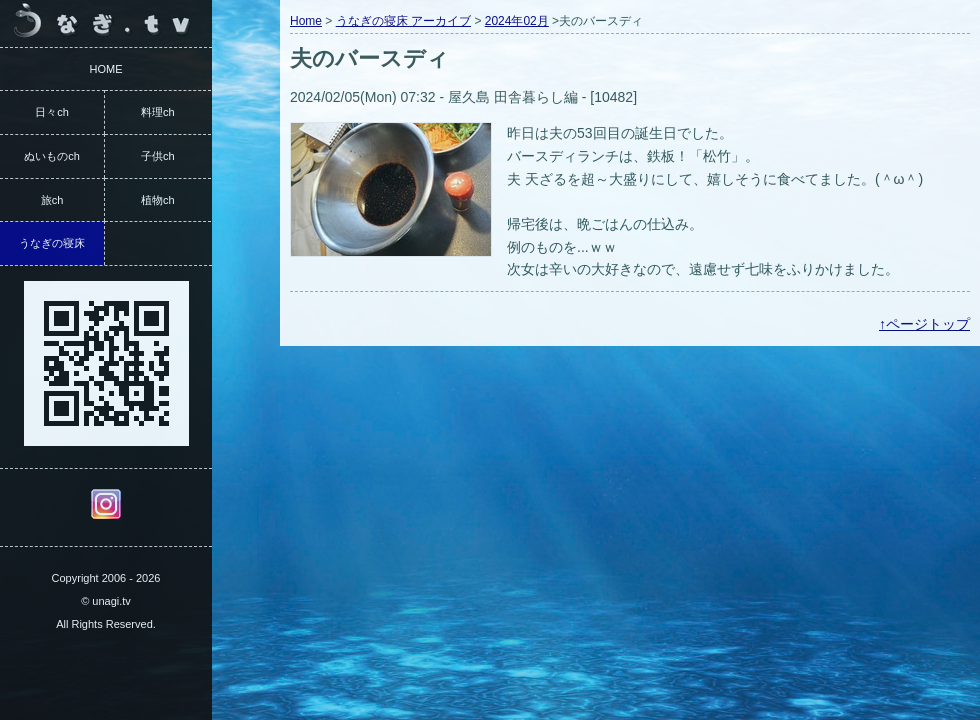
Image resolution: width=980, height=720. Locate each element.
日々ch (52, 112)
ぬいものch (52, 156)
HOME (106, 69)
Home (306, 21)
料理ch (158, 112)
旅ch (52, 200)
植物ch (158, 200)
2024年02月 (517, 21)
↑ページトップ (924, 324)
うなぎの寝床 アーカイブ (403, 21)
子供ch (158, 156)
